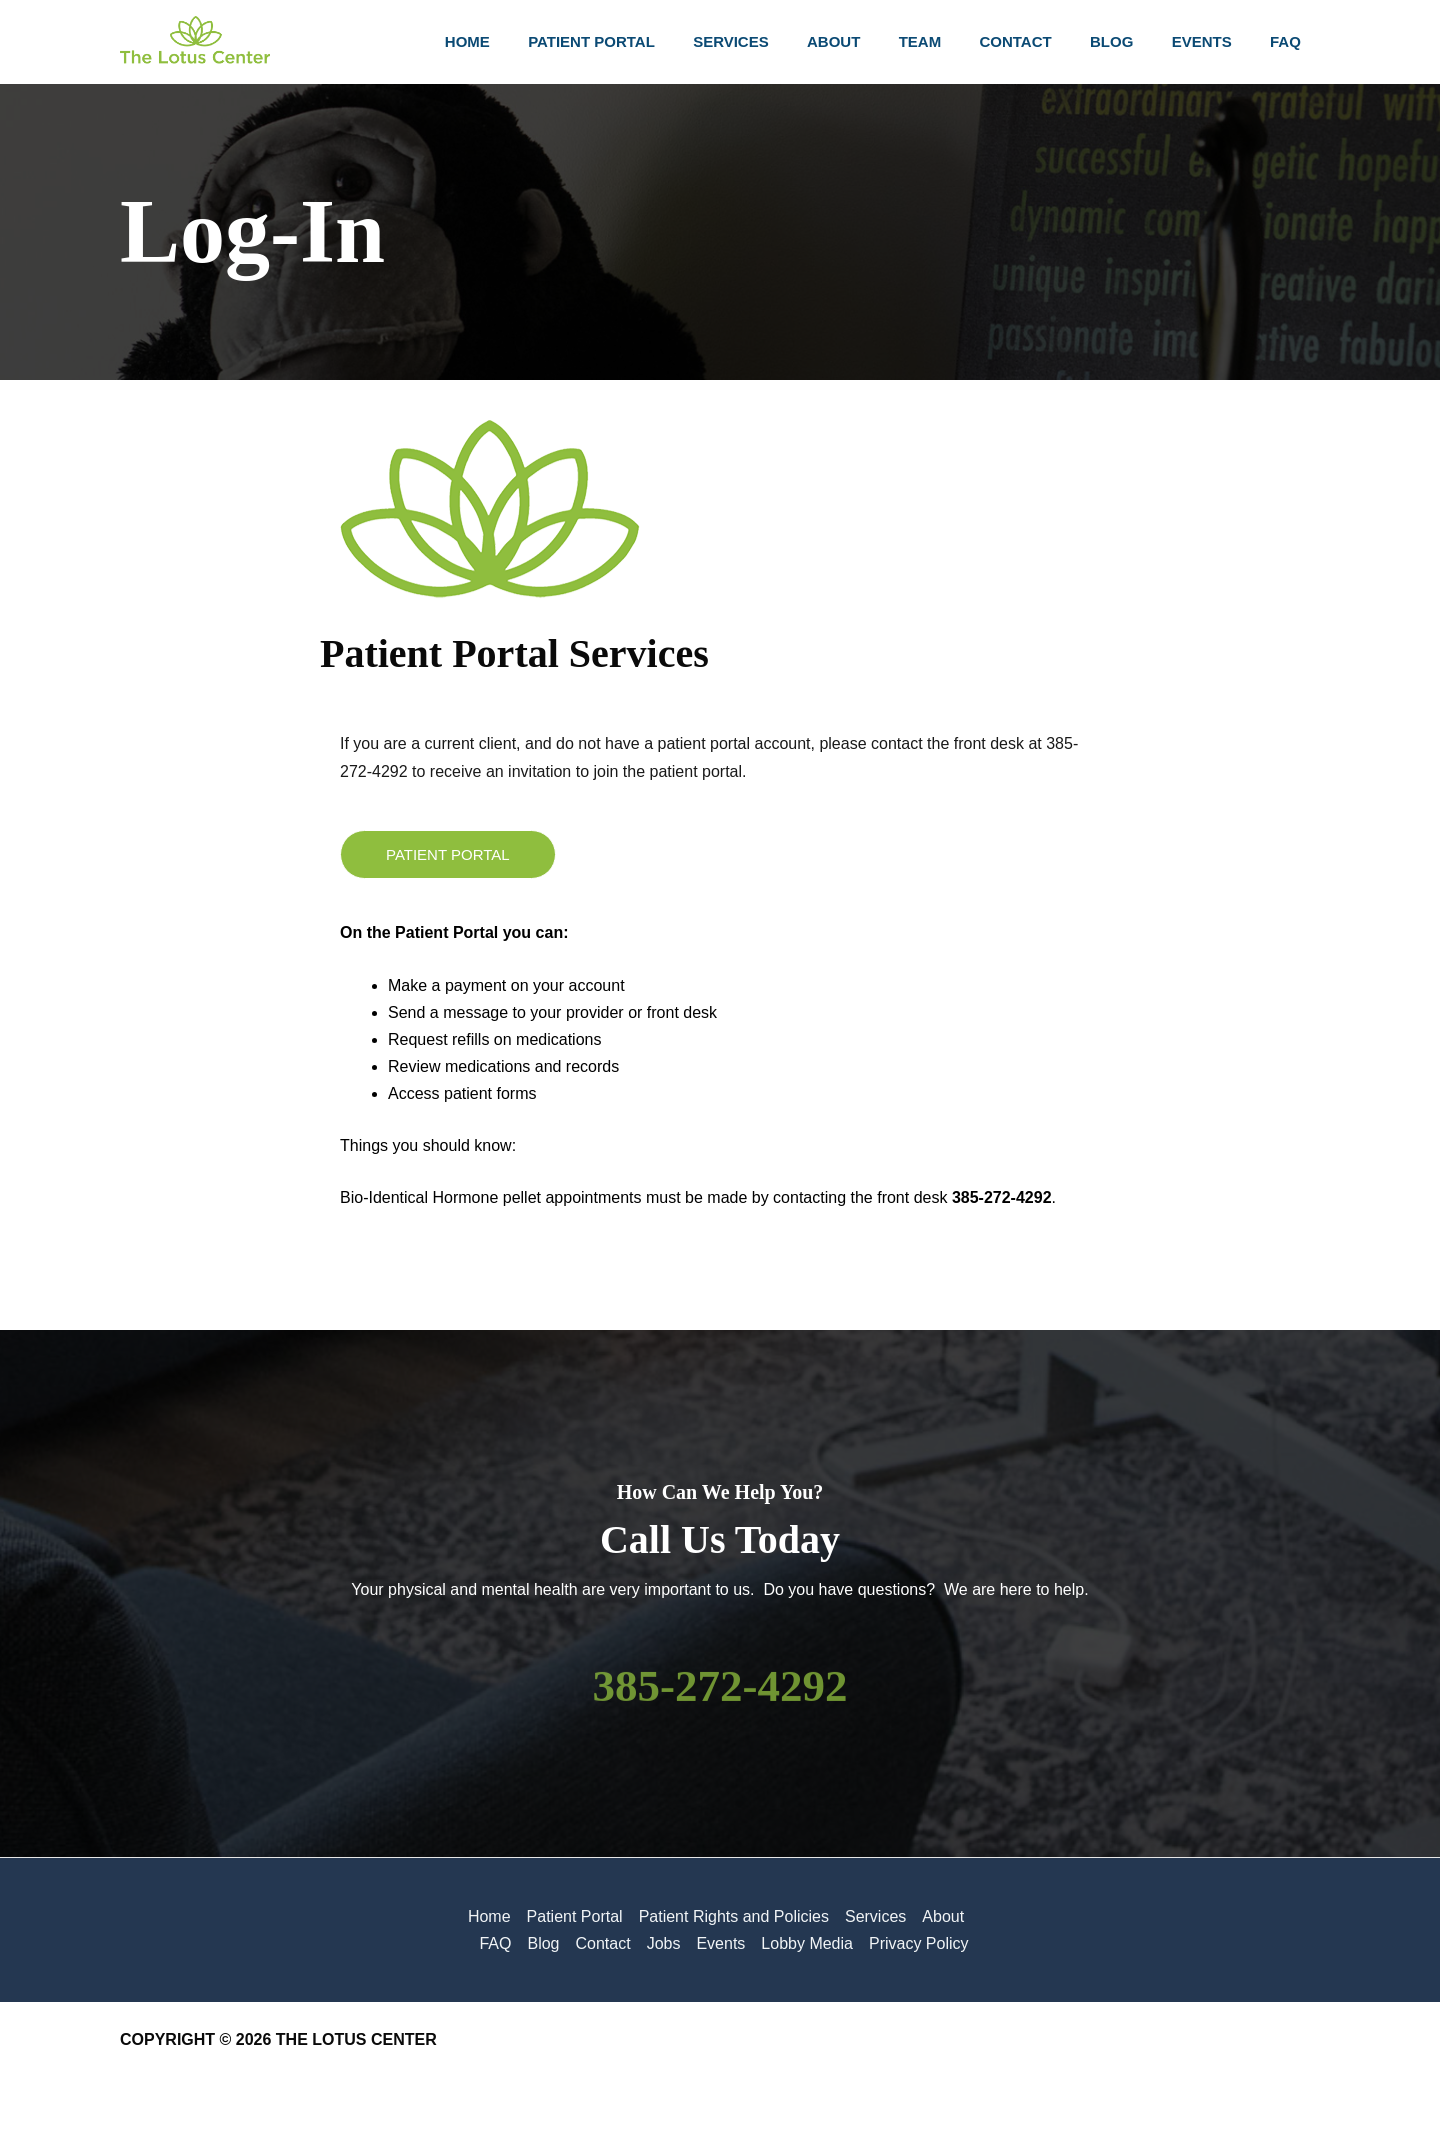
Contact (602, 1943)
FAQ (495, 1943)
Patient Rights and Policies (734, 1916)
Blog (543, 1943)
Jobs (664, 1943)
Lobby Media (807, 1943)
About (943, 1916)
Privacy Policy (919, 1943)
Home (489, 1916)
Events (720, 1943)
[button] (448, 854)
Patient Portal (575, 1916)
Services (875, 1916)
